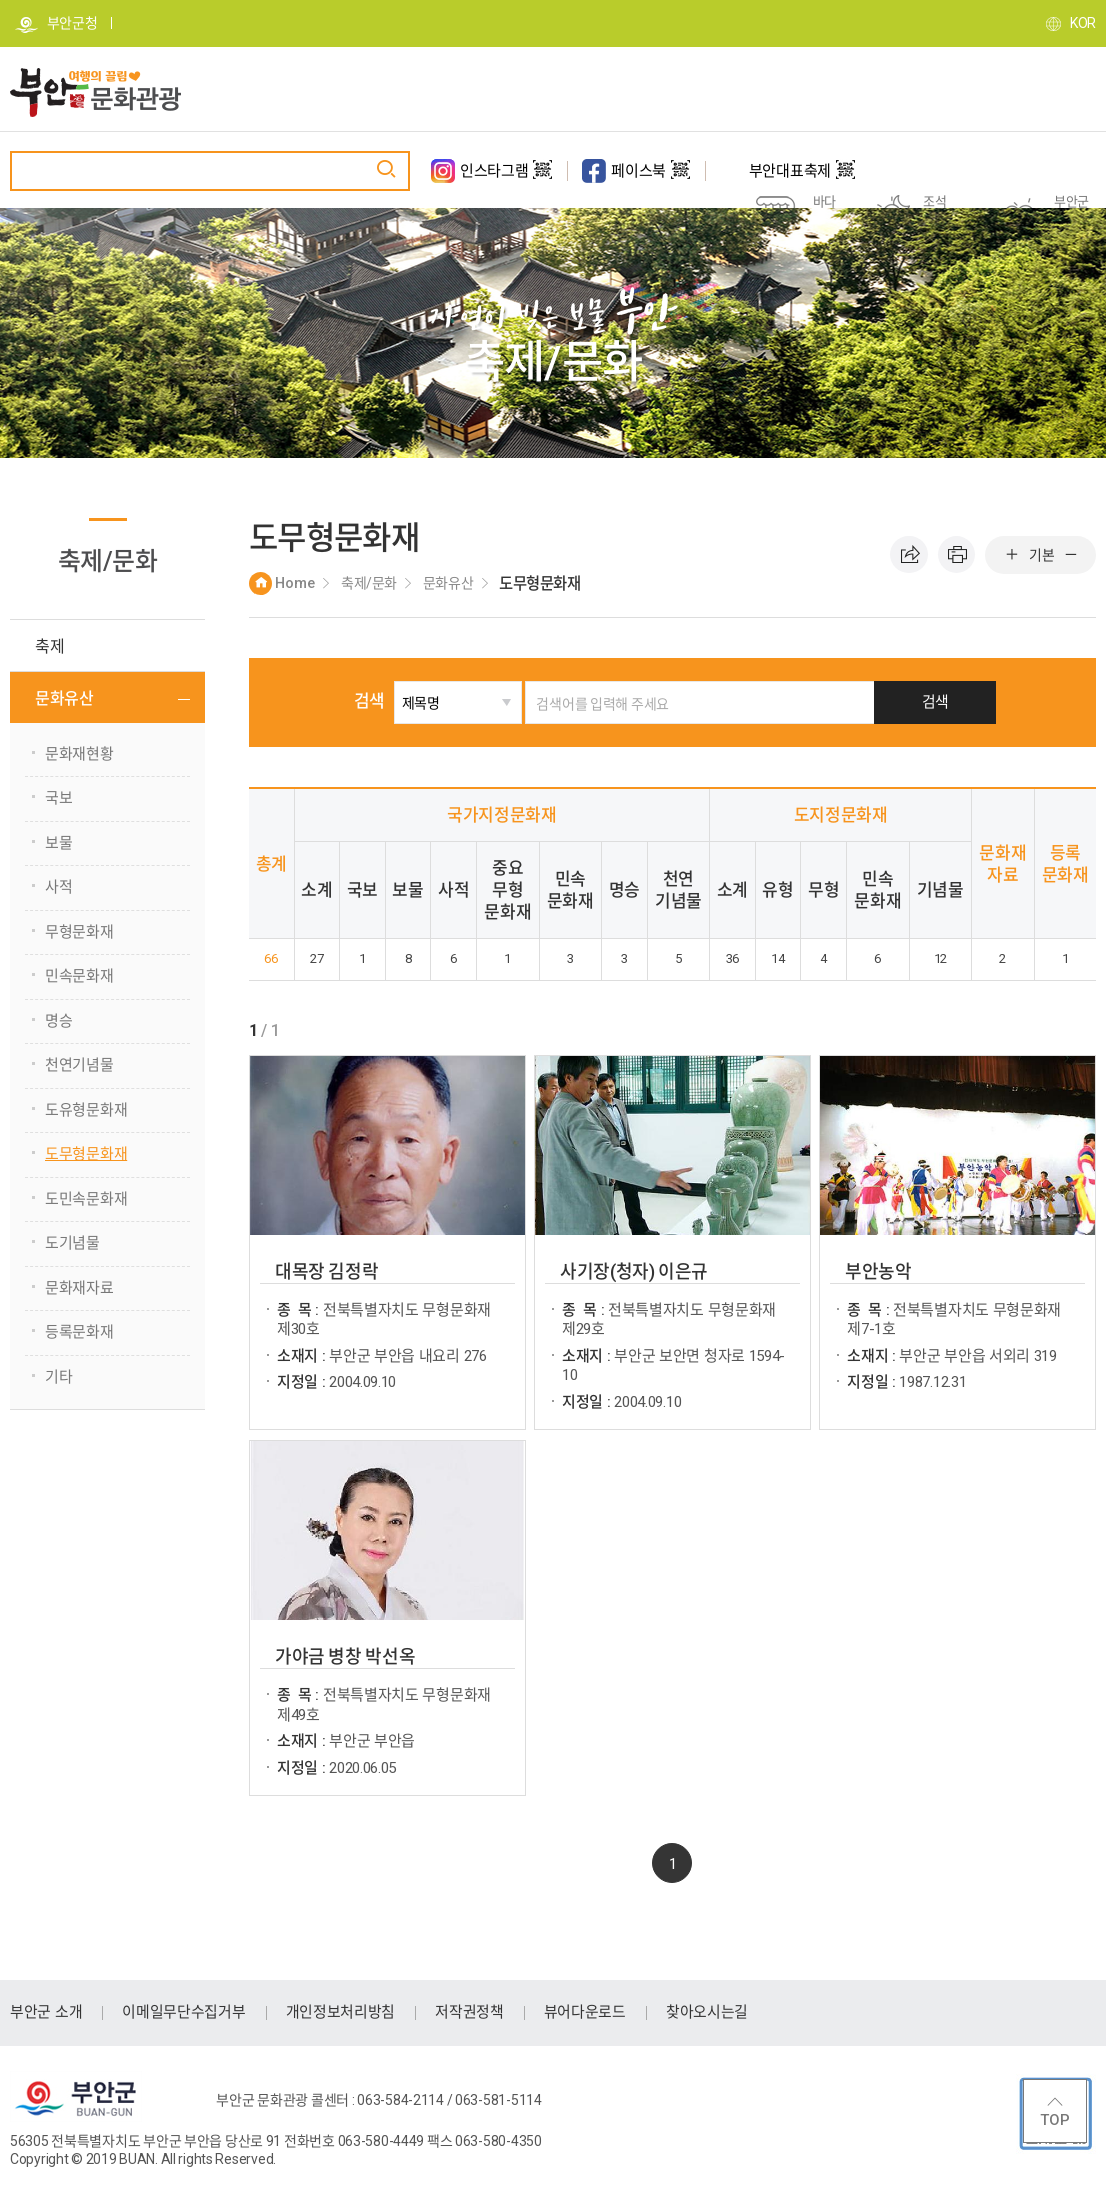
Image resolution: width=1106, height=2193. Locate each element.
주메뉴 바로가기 (0, 0)
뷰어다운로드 (585, 2012)
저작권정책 (469, 2012)
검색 (390, 701)
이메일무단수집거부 (183, 2012)
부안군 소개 (46, 2012)
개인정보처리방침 (341, 2012)
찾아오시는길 (707, 2012)
